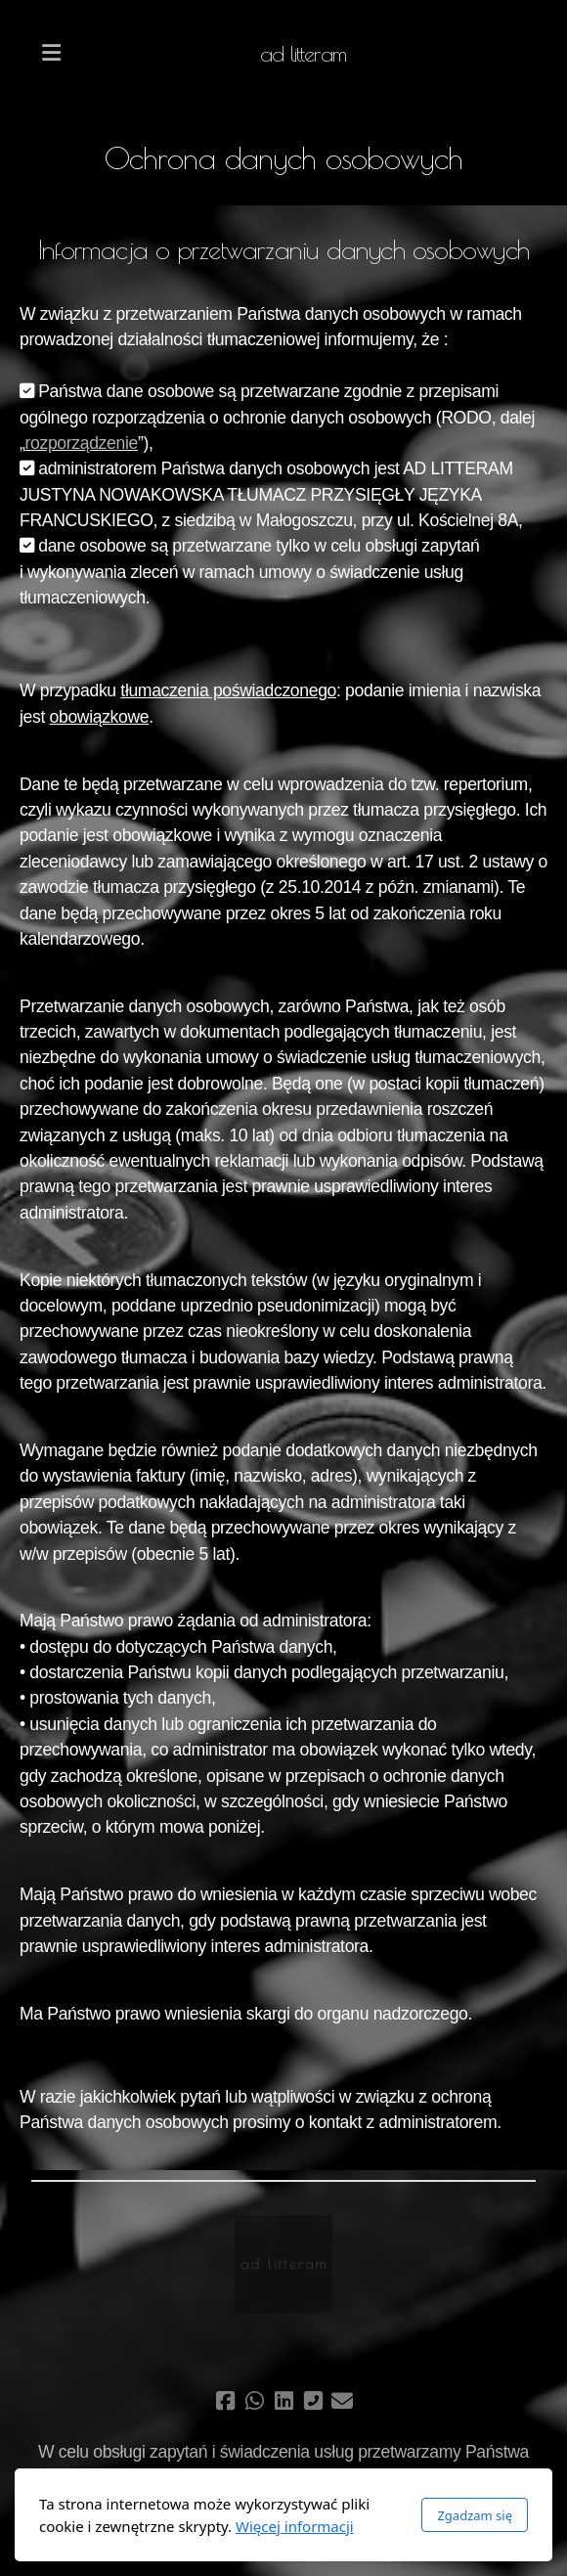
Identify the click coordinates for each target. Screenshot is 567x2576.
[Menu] (50, 53)
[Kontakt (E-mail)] (342, 2401)
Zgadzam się (474, 2515)
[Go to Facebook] (225, 2401)
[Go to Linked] (283, 2401)
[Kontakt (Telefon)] (312, 2401)
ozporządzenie (84, 443)
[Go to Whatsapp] (254, 2401)
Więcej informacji (295, 2526)
